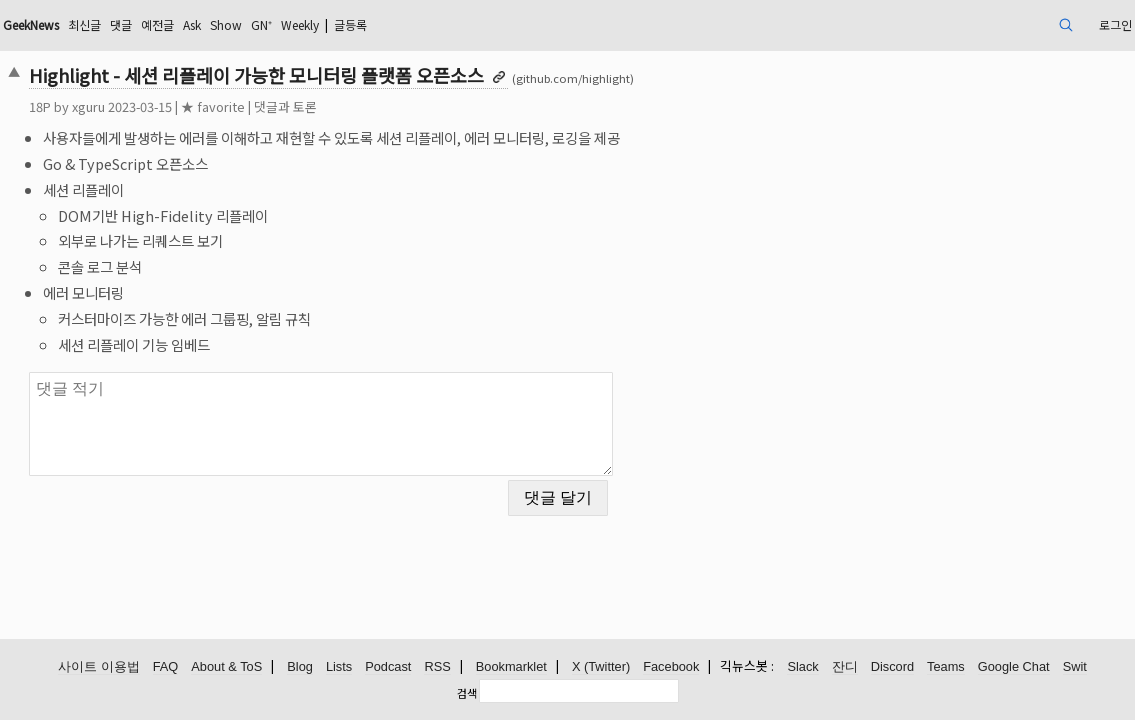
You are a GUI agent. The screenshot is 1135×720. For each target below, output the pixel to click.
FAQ (166, 667)
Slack (802, 667)
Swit (1075, 667)
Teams (946, 667)
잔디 (845, 667)
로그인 (999, 24)
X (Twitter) (601, 667)
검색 (467, 693)
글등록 (530, 24)
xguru (197, 106)
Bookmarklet (511, 667)
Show (381, 24)
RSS (437, 667)
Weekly (469, 24)
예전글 (300, 24)
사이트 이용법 (99, 667)
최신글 (217, 24)
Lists (339, 667)
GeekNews (153, 24)
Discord (892, 667)
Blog (300, 667)
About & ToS (226, 667)
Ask (341, 24)
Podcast (388, 667)
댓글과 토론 (394, 106)
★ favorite (322, 106)
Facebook (671, 667)
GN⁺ (422, 24)
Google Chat (1014, 667)
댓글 (259, 24)
